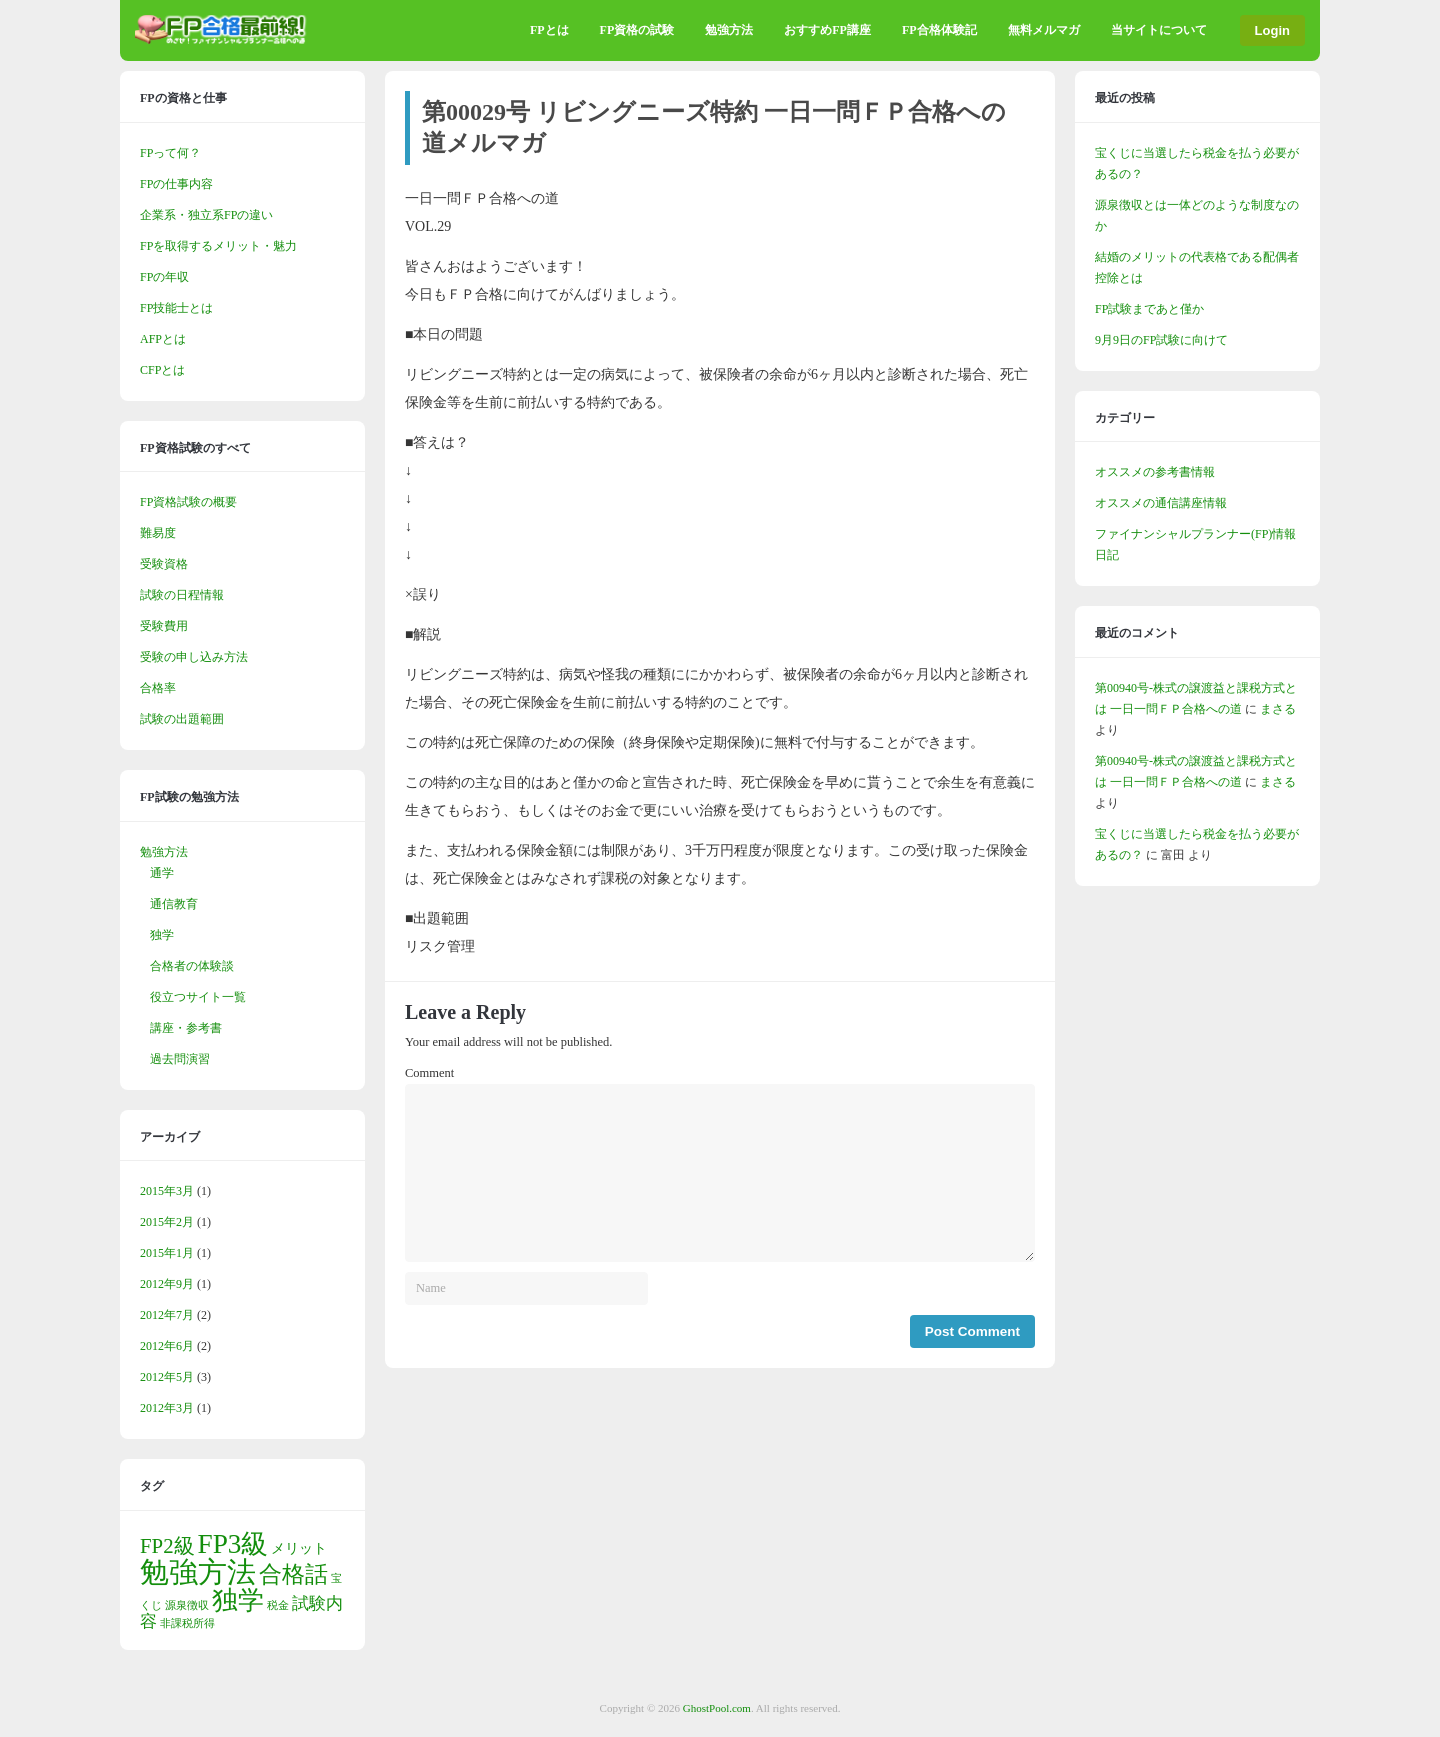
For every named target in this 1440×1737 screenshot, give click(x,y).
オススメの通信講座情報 (1161, 503)
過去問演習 (180, 1059)
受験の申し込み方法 (194, 657)
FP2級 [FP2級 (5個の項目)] (167, 1546)
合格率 (158, 688)
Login (1272, 30)
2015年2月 (167, 1222)
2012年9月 (167, 1284)
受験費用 (164, 626)
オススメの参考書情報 (1155, 472)
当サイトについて (1159, 30)
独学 (162, 935)
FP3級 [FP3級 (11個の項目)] (233, 1544)
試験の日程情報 (182, 595)
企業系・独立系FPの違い (206, 215)
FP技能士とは (176, 308)
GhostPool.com (717, 1708)
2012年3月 (167, 1408)
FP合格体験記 (939, 30)
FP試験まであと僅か (1149, 309)
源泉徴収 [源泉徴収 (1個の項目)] (187, 1605)
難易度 (158, 533)
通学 (162, 873)
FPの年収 (164, 277)
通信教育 (174, 904)
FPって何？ (170, 153)
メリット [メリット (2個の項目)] (299, 1548)
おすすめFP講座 (827, 30)
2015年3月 (167, 1191)
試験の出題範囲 (182, 719)
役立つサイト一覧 (198, 997)
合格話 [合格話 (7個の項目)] (293, 1574)
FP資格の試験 (637, 30)
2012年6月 (167, 1346)
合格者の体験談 (192, 966)
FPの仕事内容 (176, 184)
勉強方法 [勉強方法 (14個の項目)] (198, 1572)
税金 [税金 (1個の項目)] (278, 1605)
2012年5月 (167, 1377)
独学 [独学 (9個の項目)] (238, 1600)
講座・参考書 (186, 1028)
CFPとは (162, 370)
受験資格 (164, 564)
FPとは (549, 30)
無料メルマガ (1044, 30)
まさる (1278, 709)
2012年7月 (167, 1315)
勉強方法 (729, 30)
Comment (429, 1073)
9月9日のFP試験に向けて (1161, 340)
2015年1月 (167, 1253)
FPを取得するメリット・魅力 (218, 246)
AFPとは (163, 339)
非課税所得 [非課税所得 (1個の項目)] (187, 1623)
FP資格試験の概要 (188, 502)
